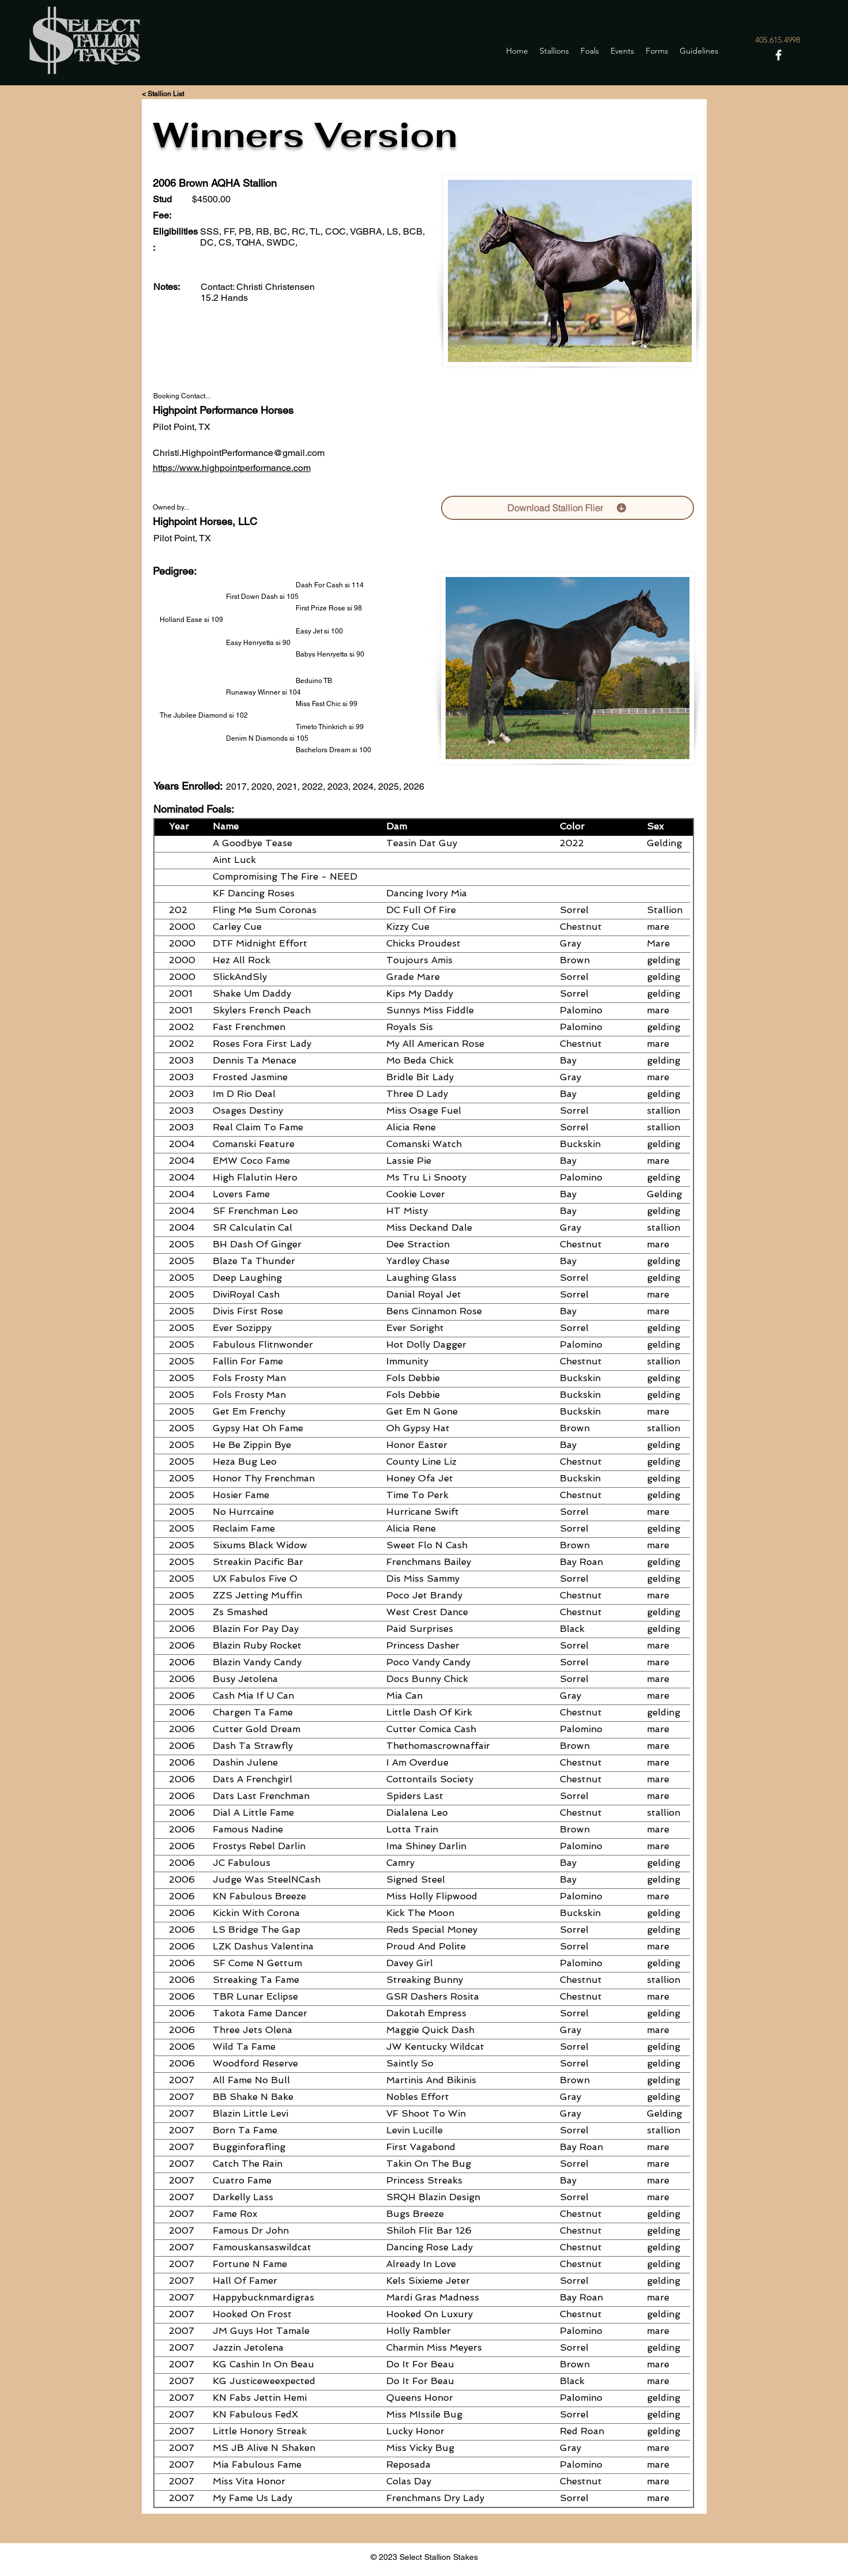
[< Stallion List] (163, 94)
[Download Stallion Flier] (567, 508)
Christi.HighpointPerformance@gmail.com (239, 452)
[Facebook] (778, 55)
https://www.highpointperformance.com (232, 467)
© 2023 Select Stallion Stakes (424, 2557)
